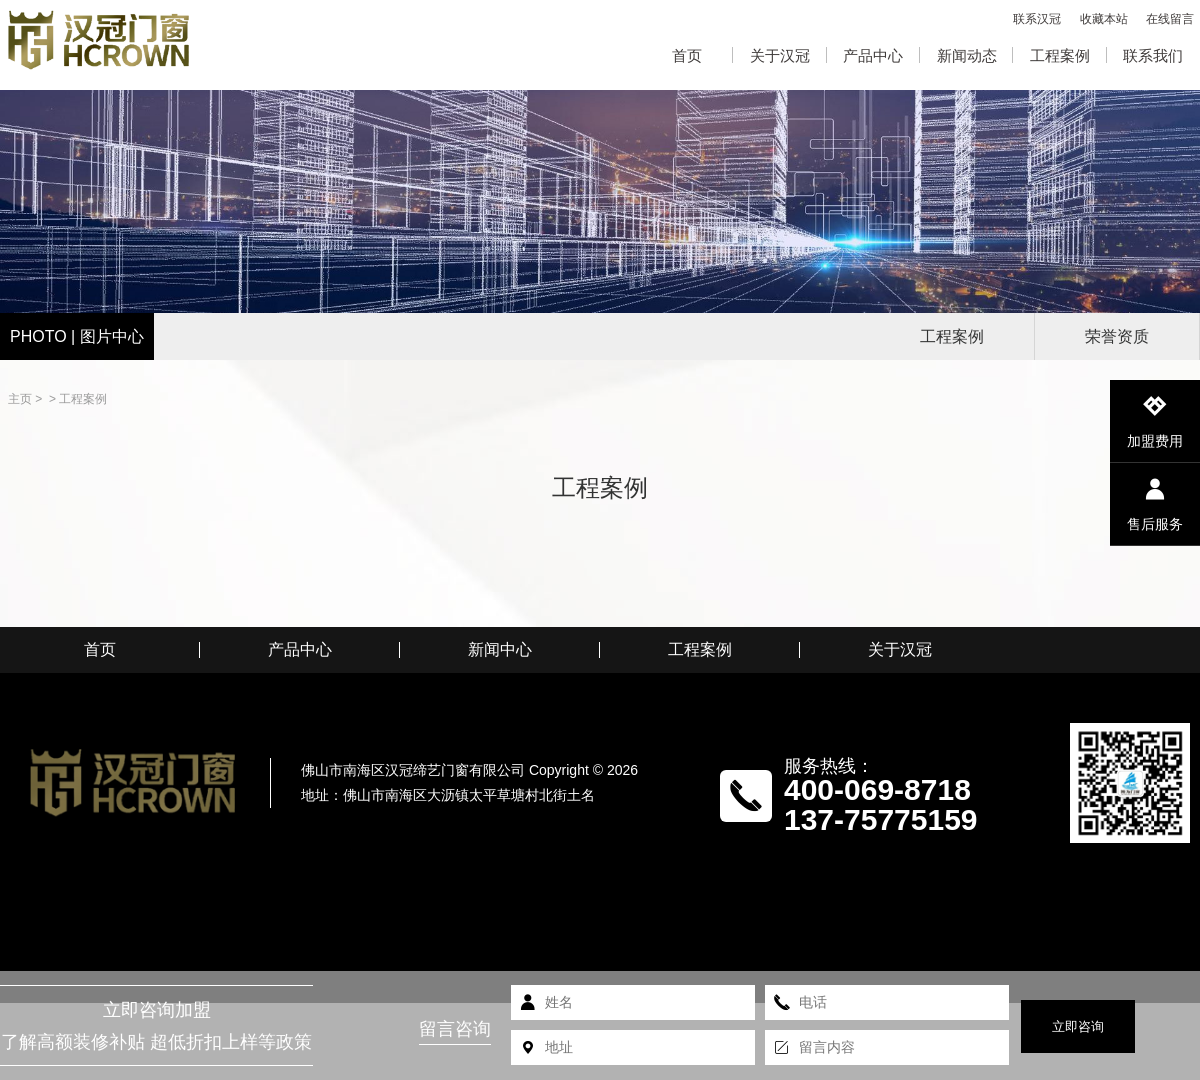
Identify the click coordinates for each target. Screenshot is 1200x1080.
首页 (687, 55)
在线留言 (1170, 19)
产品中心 (873, 55)
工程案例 (1060, 55)
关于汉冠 (780, 55)
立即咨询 (1078, 1026)
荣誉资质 (1117, 336)
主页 (20, 399)
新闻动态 (967, 55)
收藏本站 (1104, 19)
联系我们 (1153, 55)
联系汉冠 (1037, 19)
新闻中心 (500, 650)
